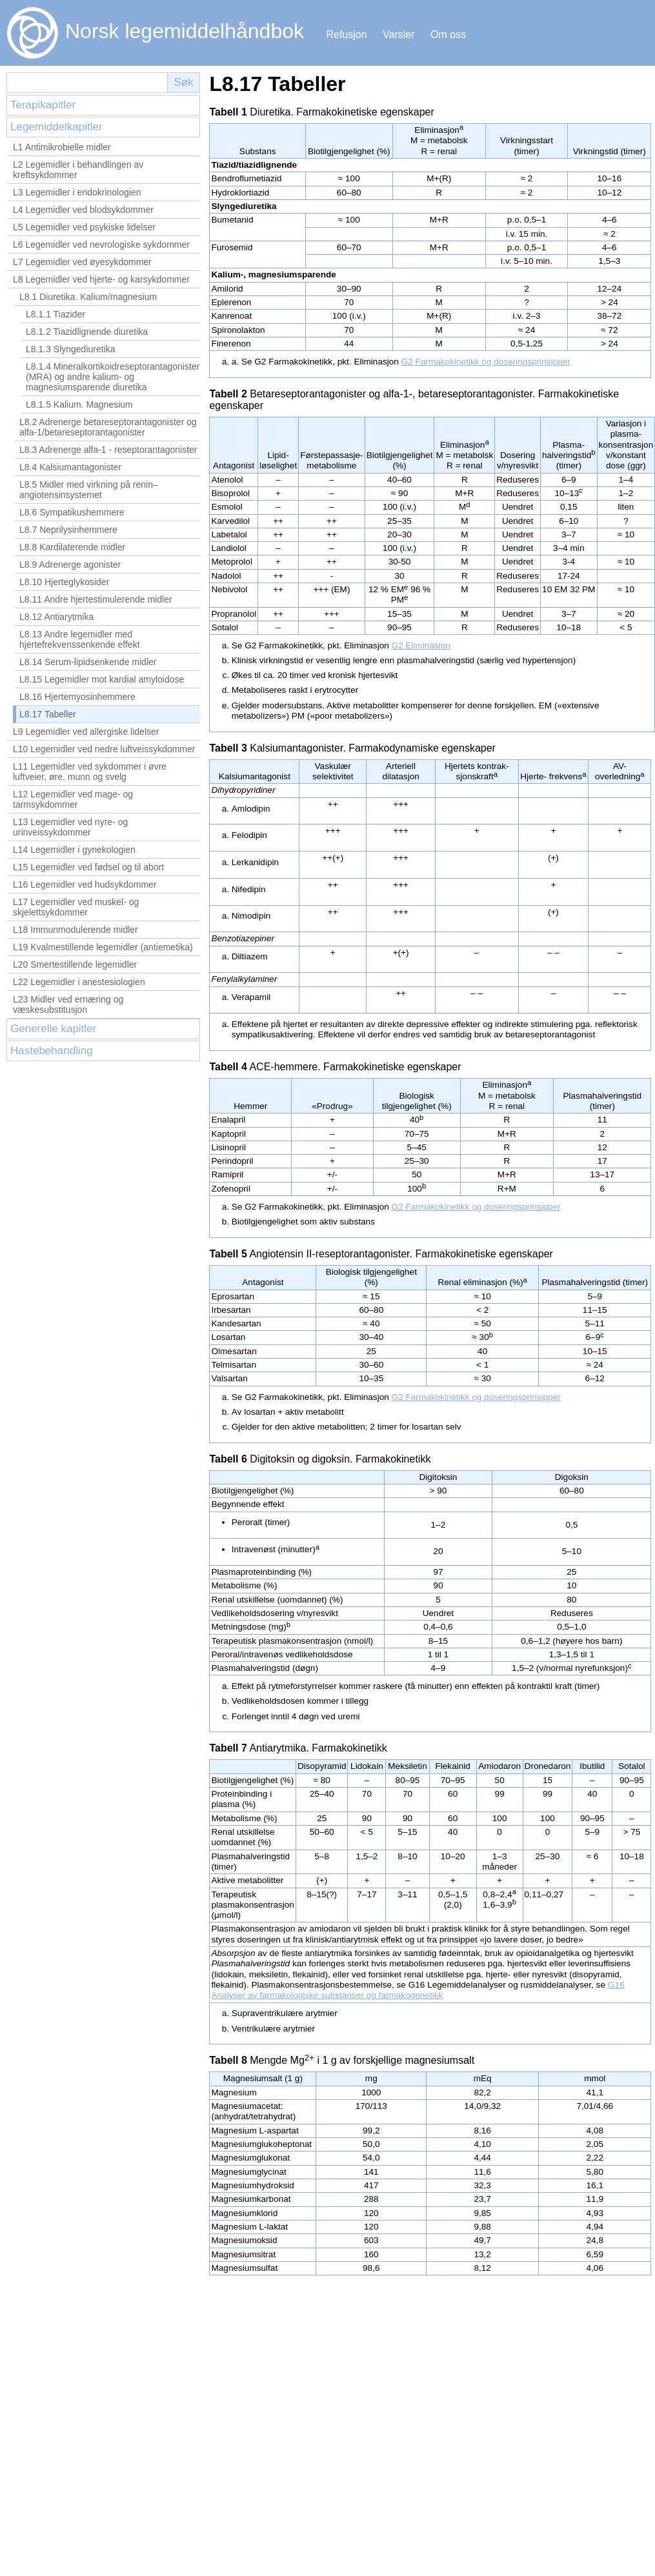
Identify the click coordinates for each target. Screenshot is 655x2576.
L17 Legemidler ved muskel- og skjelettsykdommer (76, 907)
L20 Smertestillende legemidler (75, 964)
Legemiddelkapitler (56, 127)
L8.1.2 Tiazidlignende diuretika (87, 331)
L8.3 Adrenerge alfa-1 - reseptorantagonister (108, 449)
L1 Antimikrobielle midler (62, 147)
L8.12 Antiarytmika (56, 617)
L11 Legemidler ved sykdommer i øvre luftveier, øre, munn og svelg (89, 771)
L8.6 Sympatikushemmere (72, 512)
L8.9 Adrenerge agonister (70, 564)
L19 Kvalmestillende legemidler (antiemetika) (103, 947)
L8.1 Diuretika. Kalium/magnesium (88, 297)
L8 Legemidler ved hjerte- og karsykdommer (101, 279)
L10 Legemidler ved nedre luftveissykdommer (104, 749)
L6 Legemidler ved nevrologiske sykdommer (101, 244)
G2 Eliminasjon (421, 645)
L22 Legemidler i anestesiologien (79, 982)
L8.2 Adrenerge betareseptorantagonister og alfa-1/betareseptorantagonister (108, 427)
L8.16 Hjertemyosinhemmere (77, 697)
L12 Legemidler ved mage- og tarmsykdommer (73, 799)
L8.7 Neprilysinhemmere (68, 529)
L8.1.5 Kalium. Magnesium (79, 404)
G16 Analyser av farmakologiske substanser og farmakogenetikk (417, 1990)
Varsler (399, 34)
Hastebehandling (51, 1050)
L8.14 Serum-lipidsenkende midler (87, 662)
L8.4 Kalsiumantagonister (70, 467)
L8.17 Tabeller (47, 714)
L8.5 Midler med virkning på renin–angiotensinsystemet (88, 489)
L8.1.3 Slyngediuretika (71, 349)
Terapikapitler (43, 105)
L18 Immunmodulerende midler (75, 929)
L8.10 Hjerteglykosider (64, 582)
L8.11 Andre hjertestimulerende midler (95, 599)
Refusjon (346, 34)
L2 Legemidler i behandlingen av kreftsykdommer (78, 169)
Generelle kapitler (53, 1029)
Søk (183, 82)
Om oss (448, 34)
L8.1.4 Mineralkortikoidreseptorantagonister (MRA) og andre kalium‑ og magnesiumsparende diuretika (112, 376)
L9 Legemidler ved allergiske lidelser (86, 731)
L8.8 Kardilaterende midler (72, 547)
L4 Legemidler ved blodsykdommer (83, 210)
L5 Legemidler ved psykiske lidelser (84, 227)
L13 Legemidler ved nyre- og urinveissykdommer (70, 827)
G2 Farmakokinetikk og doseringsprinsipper (485, 361)
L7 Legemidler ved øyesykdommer (82, 262)
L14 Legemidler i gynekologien (74, 849)
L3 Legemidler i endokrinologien (77, 192)
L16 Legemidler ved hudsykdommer (85, 884)
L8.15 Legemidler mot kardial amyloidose (101, 679)
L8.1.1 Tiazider (55, 314)
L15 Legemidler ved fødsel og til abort (88, 867)
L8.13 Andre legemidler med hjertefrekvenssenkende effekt (79, 639)
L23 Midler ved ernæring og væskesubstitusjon (68, 1004)
